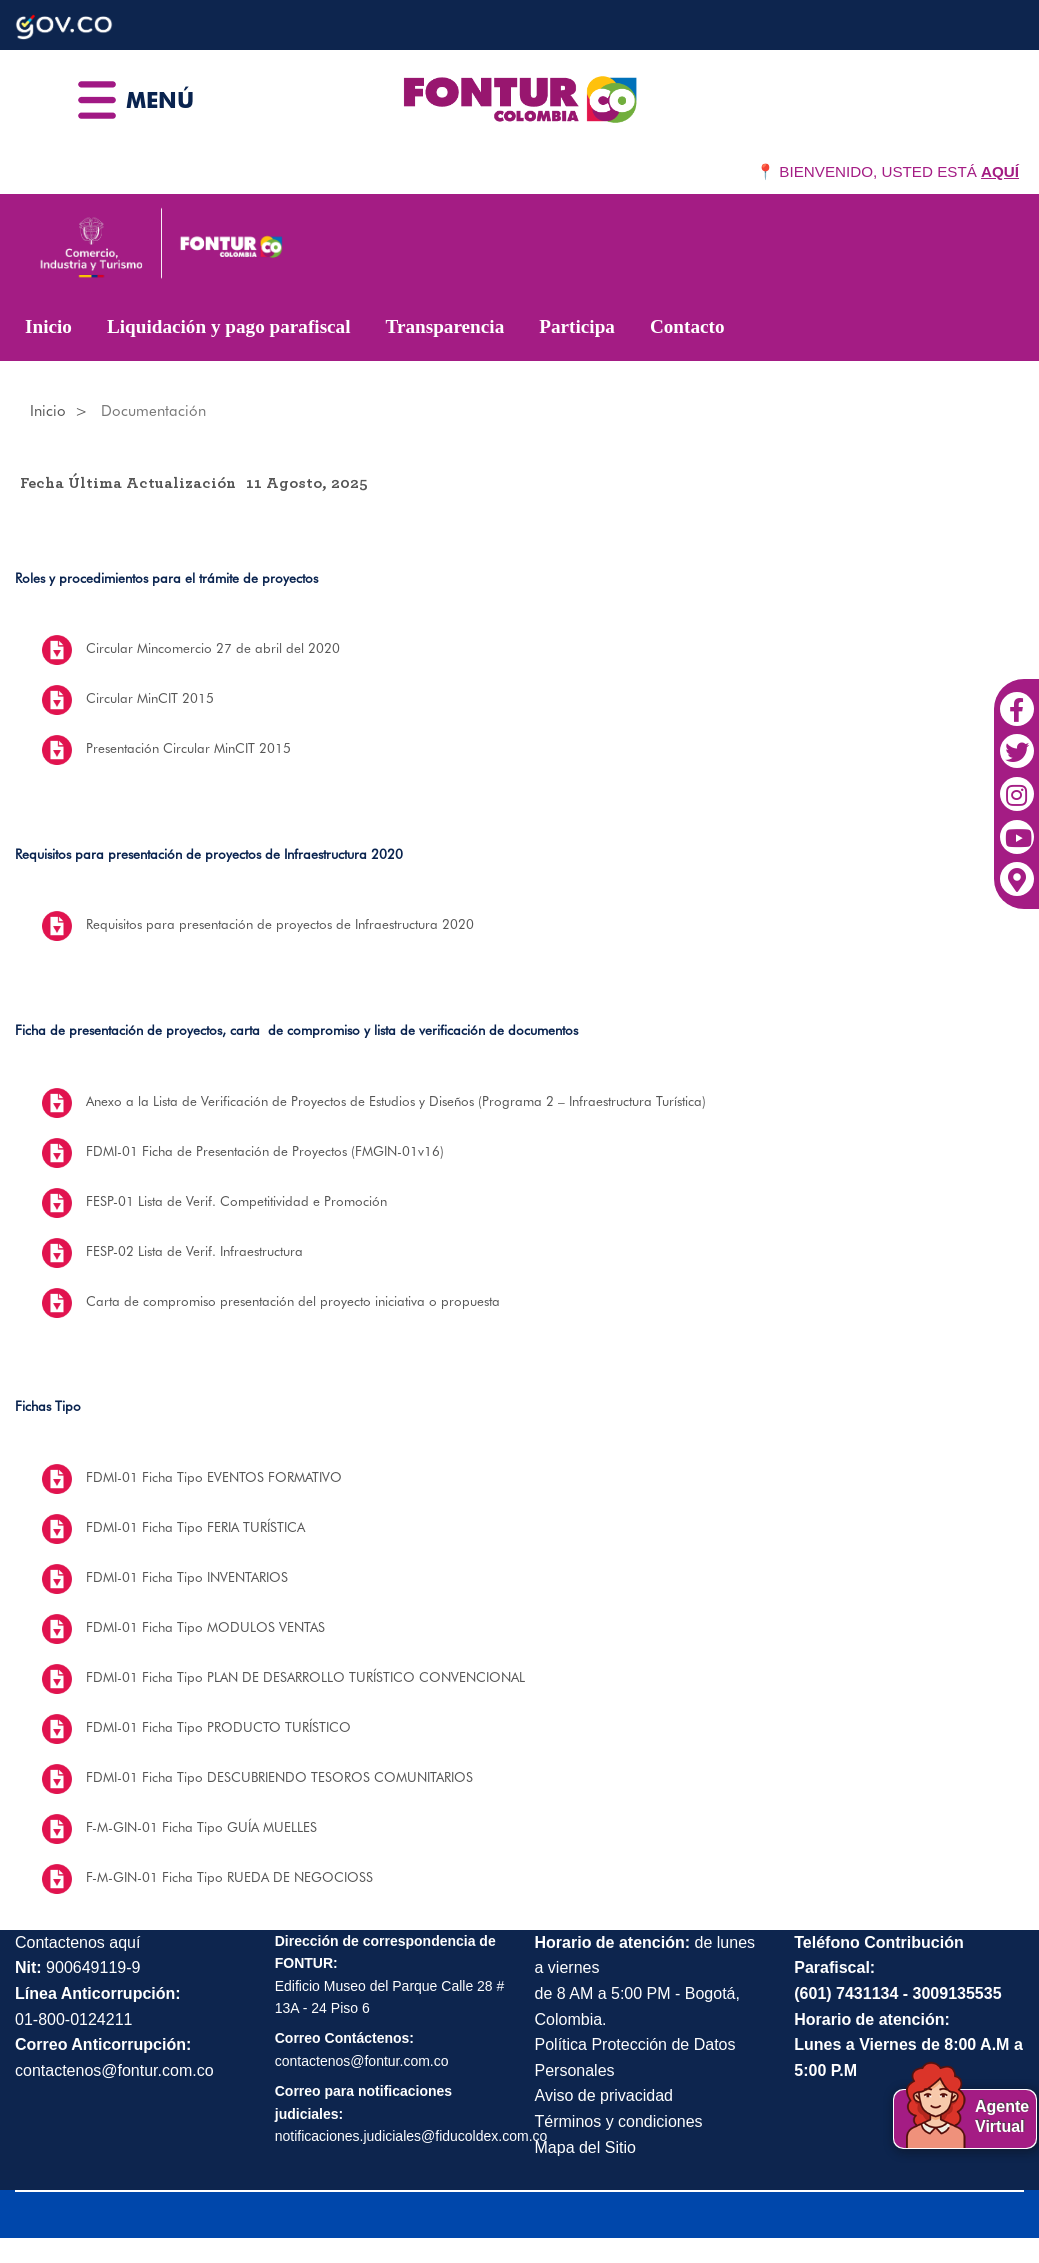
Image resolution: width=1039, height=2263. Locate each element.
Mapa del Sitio (585, 2147)
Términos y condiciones (619, 2121)
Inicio (48, 326)
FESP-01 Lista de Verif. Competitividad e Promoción (236, 1201)
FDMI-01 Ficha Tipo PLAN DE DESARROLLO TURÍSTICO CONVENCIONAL (305, 1677)
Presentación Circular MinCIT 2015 (188, 748)
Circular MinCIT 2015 (150, 698)
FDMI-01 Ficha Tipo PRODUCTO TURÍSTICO (218, 1727)
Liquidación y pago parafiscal (229, 326)
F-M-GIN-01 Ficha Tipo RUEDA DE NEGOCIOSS (229, 1877)
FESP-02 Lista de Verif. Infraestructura (194, 1251)
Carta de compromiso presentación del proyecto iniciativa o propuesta (293, 1301)
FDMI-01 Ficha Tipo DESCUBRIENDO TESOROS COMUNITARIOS (279, 1777)
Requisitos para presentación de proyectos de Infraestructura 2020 (280, 924)
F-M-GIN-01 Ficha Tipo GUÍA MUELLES (201, 1827)
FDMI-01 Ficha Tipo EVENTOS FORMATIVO (214, 1477)
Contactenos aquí (77, 1942)
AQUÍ (1000, 171)
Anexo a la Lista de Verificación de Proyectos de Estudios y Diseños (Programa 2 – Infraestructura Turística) (396, 1101)
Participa (577, 326)
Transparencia (445, 326)
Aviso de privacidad (604, 2095)
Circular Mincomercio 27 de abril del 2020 (213, 648)
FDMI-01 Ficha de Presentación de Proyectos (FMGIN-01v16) (265, 1151)
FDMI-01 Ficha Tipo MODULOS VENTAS (205, 1627)
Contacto (687, 326)
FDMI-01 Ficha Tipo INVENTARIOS (187, 1577)
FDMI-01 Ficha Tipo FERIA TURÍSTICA (195, 1527)
